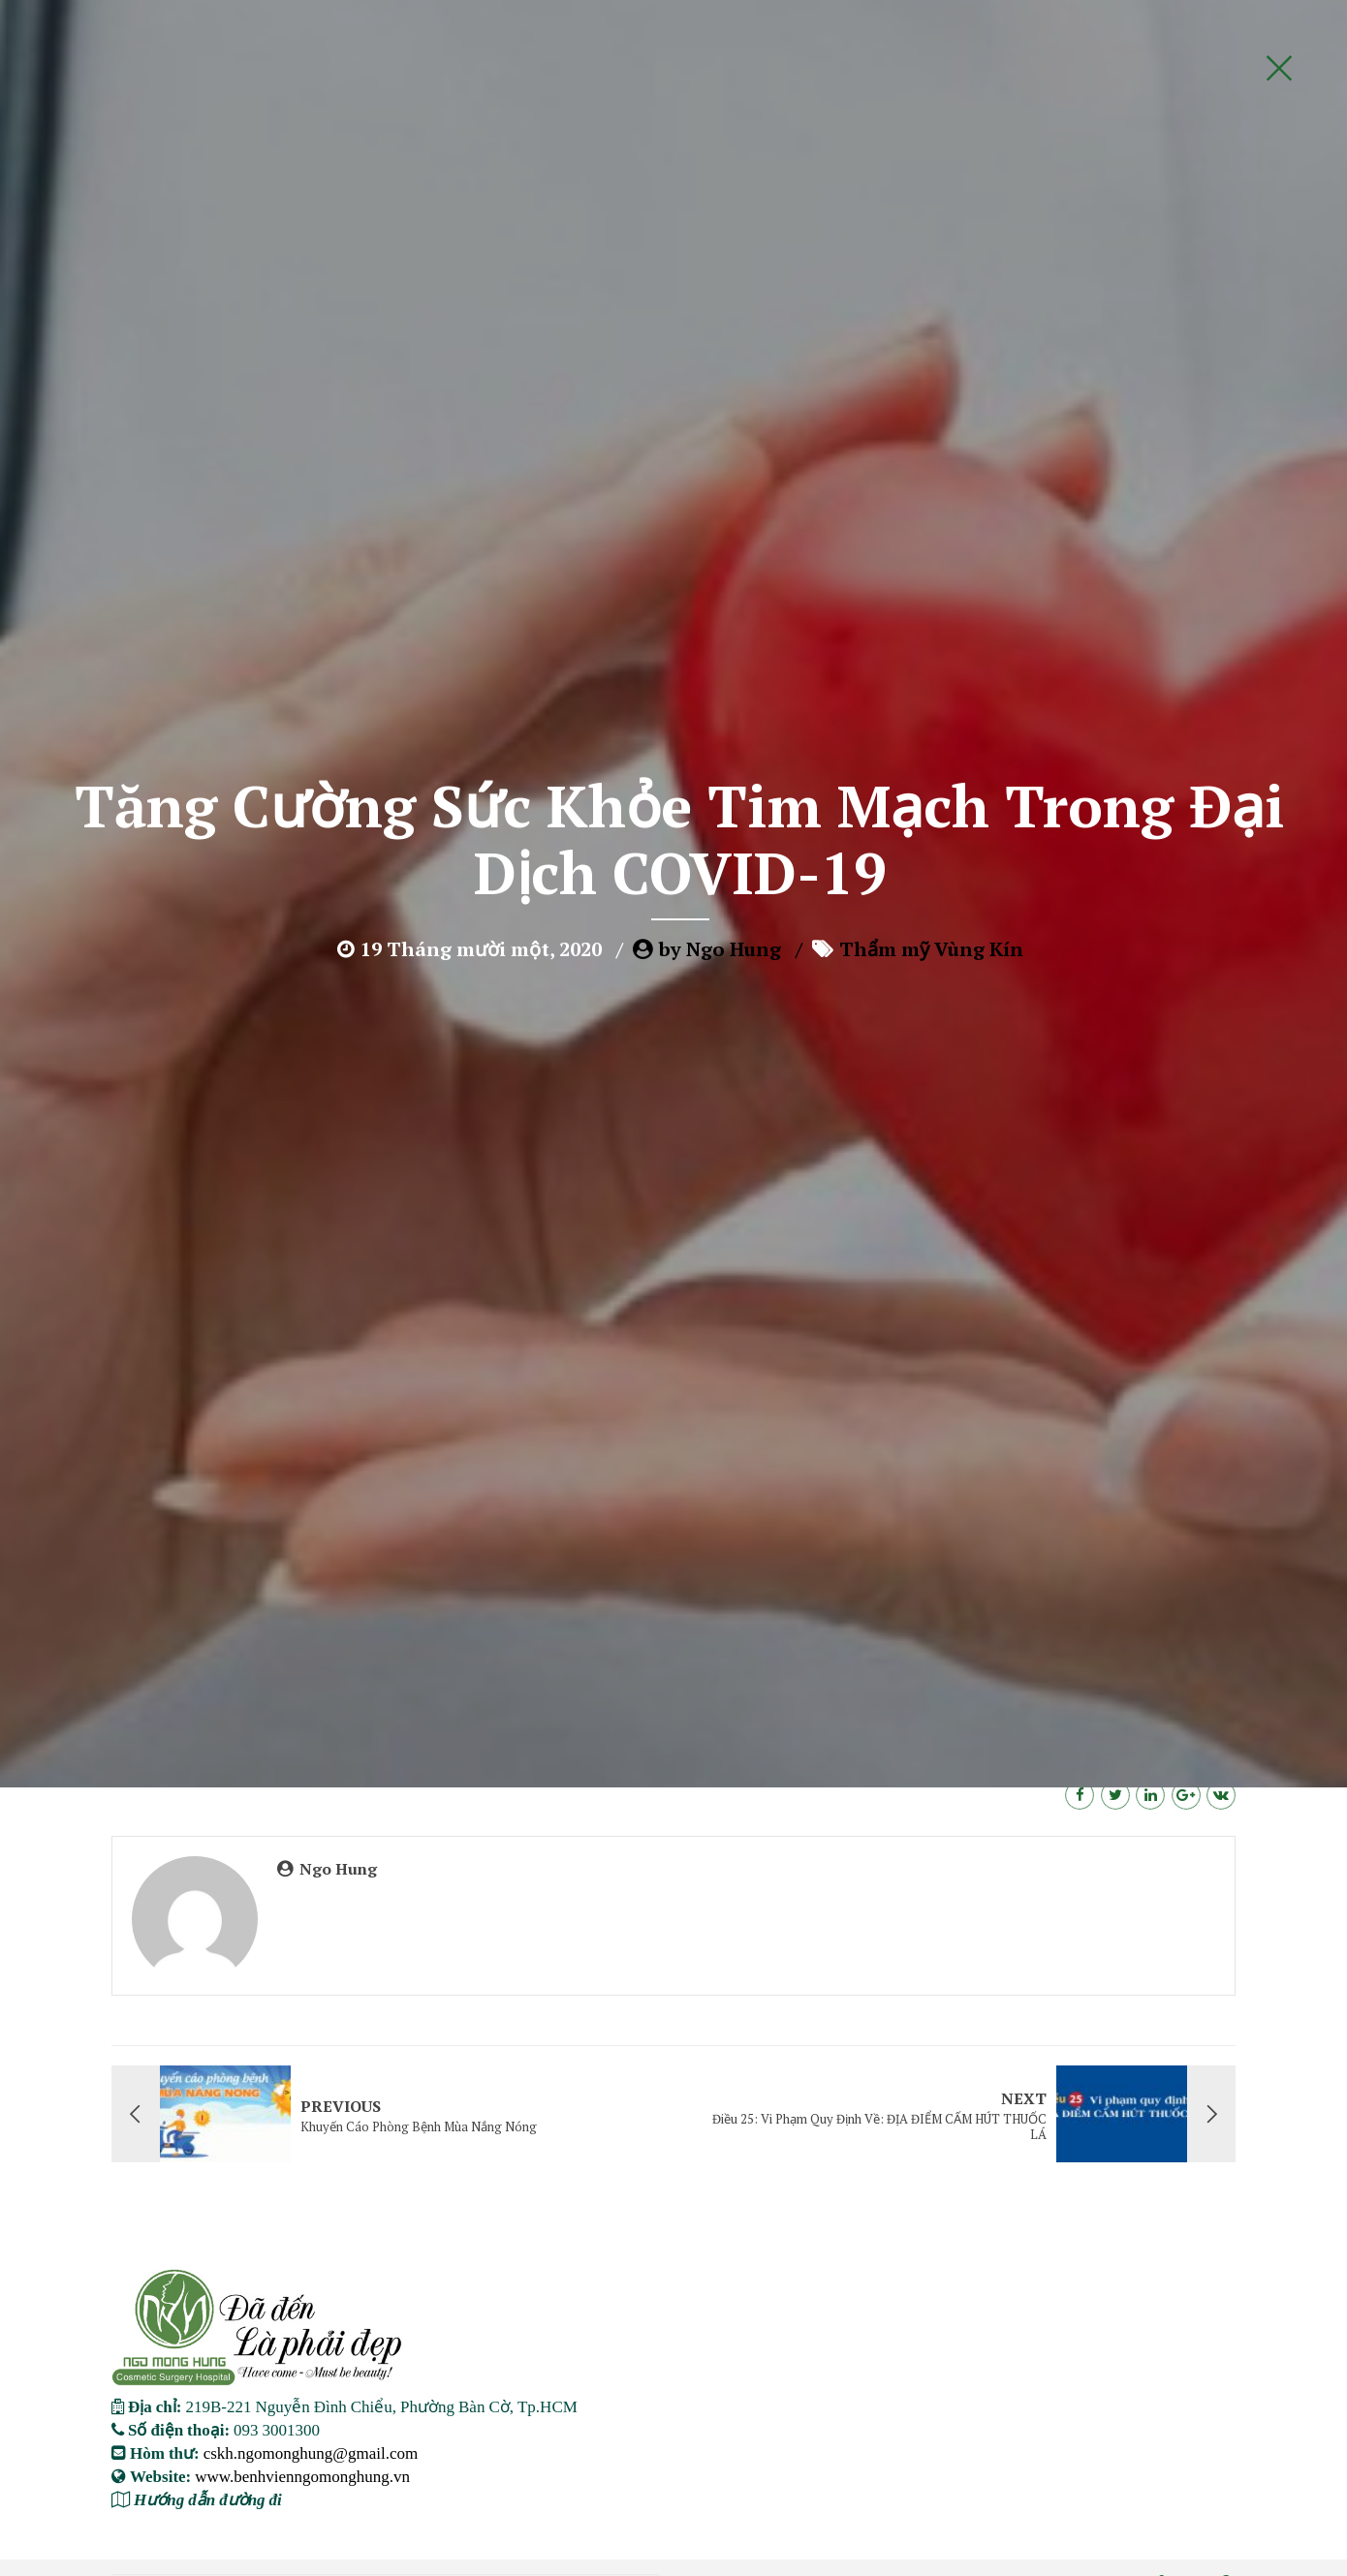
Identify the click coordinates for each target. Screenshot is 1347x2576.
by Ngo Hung (720, 422)
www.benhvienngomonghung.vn (302, 2475)
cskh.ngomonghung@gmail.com (311, 2452)
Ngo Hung (338, 1868)
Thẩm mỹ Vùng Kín (931, 422)
